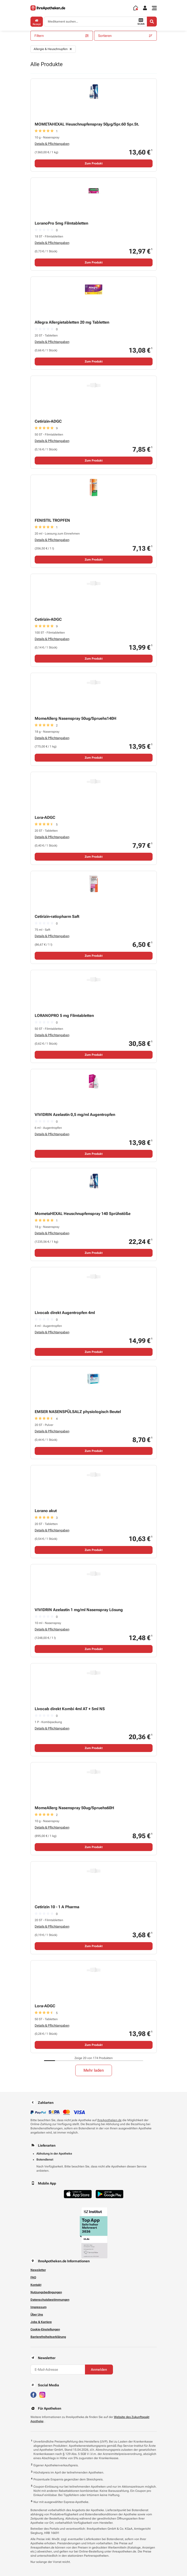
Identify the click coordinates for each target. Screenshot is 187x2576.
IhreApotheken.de (109, 2120)
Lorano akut (46, 1510)
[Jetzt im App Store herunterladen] (78, 2194)
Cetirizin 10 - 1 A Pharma (57, 1907)
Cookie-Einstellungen (45, 2329)
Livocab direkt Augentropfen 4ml (65, 1312)
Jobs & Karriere (41, 2322)
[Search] (152, 21)
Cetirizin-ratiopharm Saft (57, 916)
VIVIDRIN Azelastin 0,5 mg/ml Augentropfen (75, 1114)
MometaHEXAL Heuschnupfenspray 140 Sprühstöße (83, 1213)
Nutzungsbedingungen (46, 2292)
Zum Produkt (94, 163)
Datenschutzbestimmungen (49, 2299)
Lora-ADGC (45, 817)
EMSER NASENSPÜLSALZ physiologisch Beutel (78, 1411)
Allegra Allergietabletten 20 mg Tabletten (72, 322)
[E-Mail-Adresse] (57, 2369)
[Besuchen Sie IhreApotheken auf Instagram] (42, 2394)
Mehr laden (93, 2070)
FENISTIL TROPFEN (52, 520)
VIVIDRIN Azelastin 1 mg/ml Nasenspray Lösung (79, 1609)
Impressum (38, 2307)
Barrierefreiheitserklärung (48, 2337)
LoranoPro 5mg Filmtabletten (61, 223)
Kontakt (35, 2285)
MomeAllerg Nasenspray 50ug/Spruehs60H (74, 1807)
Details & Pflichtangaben (52, 144)
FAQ (33, 2277)
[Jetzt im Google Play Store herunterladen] (109, 2194)
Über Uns (36, 2314)
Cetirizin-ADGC (48, 421)
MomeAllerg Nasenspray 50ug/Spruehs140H (75, 718)
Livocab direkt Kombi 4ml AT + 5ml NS (70, 1708)
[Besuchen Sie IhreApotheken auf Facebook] (33, 2394)
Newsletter (38, 2270)
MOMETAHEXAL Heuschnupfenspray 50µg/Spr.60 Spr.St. (87, 124)
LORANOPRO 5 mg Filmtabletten (64, 1015)
